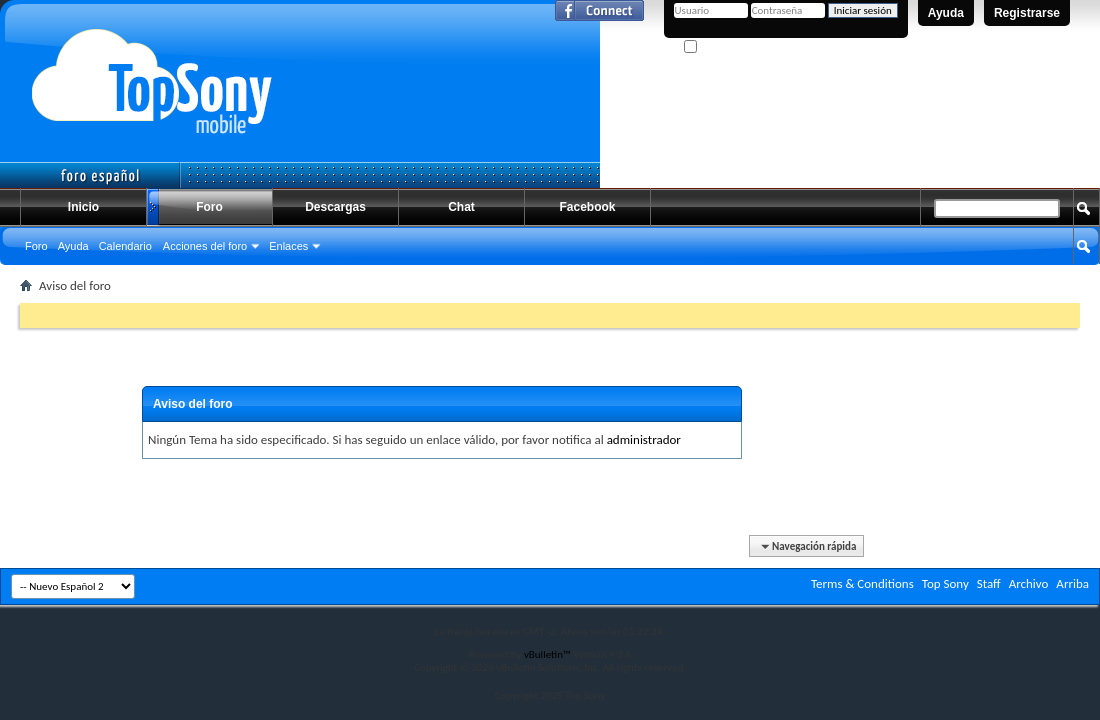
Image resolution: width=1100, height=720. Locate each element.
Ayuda (946, 13)
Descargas (335, 207)
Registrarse (1027, 13)
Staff (989, 583)
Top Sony (945, 583)
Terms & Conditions (862, 583)
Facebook (587, 207)
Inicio (83, 207)
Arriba (1072, 583)
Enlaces (288, 246)
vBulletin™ (547, 654)
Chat (461, 207)
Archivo (1029, 583)
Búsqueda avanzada (1030, 283)
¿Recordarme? (725, 47)
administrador (644, 439)
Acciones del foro (205, 246)
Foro (209, 207)
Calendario (125, 246)
